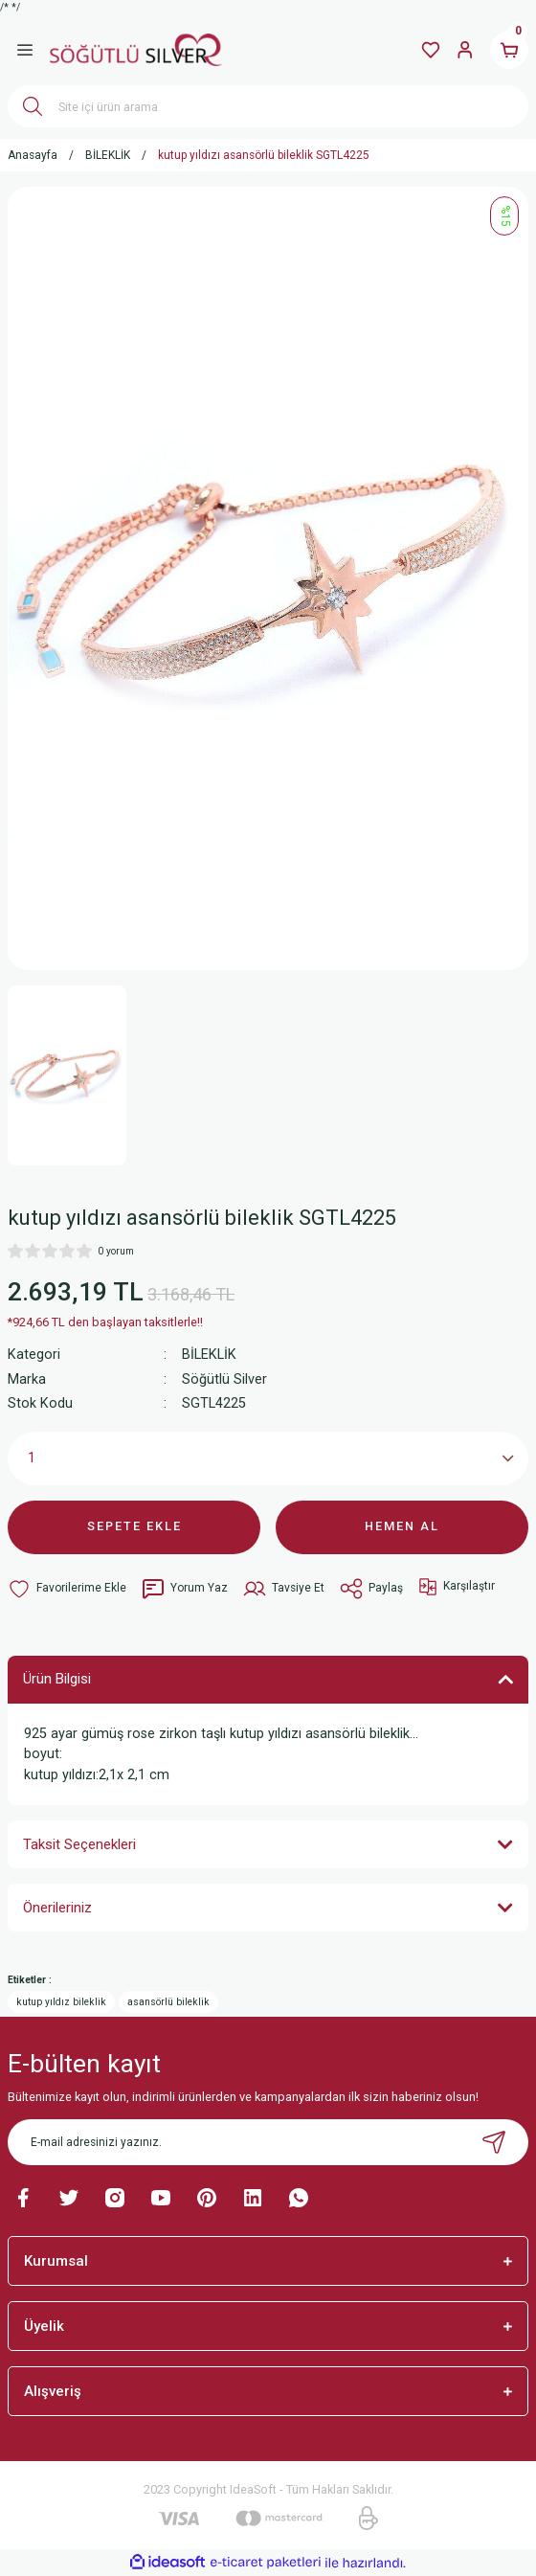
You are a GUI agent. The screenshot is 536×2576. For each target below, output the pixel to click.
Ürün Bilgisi (57, 1678)
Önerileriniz (57, 1907)
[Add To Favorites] (67, 1588)
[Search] (268, 106)
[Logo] (136, 50)
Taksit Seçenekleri (79, 1844)
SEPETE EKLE (134, 1526)
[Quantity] (268, 1458)
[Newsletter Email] (268, 2142)
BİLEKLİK (209, 1354)
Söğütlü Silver (224, 1379)
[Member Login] (465, 50)
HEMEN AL (402, 1526)
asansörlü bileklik (168, 2002)
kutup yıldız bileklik (61, 2002)
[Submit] (493, 2142)
